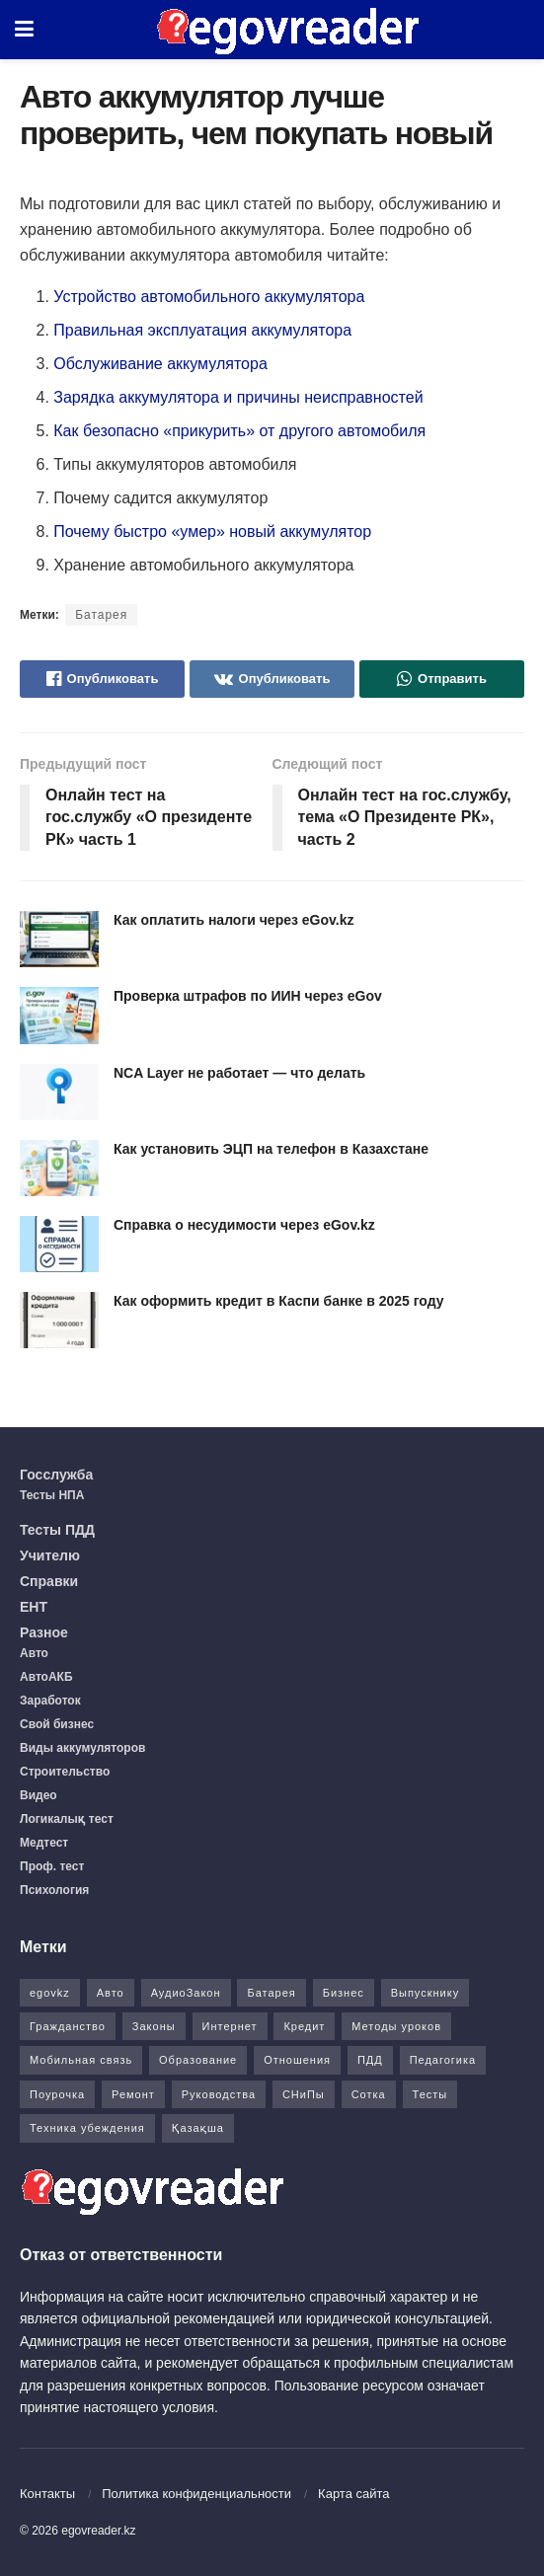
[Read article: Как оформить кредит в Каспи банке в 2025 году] (59, 1320)
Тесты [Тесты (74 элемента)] (430, 2094)
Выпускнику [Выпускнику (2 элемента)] (425, 1993)
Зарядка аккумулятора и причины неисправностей (238, 397)
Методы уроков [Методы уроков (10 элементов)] (396, 2026)
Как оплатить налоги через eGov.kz (233, 920)
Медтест (44, 1843)
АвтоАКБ (46, 1677)
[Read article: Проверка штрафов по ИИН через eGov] (59, 1015)
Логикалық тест (67, 1819)
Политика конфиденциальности (196, 2493)
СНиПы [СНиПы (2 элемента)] (303, 2094)
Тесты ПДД (57, 1530)
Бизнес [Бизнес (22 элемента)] (343, 1993)
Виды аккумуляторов (82, 1748)
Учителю (50, 1555)
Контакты (47, 2493)
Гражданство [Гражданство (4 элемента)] (68, 2026)
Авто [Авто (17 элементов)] (110, 1993)
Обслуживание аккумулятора (160, 363)
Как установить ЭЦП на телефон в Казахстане (271, 1149)
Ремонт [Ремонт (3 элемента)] (133, 2094)
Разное (44, 1632)
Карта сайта (353, 2493)
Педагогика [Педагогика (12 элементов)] (443, 2060)
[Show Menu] (24, 29)
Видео (38, 1795)
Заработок (50, 1700)
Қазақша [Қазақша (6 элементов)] (198, 2128)
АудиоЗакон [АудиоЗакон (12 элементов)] (186, 1993)
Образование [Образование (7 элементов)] (198, 2060)
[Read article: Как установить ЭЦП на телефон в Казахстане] (59, 1168)
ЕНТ (33, 1607)
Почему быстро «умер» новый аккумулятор (212, 531)
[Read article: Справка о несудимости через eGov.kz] (59, 1244)
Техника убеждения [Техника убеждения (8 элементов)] (87, 2128)
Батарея (101, 615)
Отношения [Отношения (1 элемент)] (297, 2060)
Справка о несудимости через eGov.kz (244, 1225)
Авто (34, 1653)
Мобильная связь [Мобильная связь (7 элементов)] (81, 2060)
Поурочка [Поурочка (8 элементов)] (57, 2094)
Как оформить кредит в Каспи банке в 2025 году (279, 1301)
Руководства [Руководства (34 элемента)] (219, 2094)
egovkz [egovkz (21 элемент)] (50, 1993)
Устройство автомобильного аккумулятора (211, 296)
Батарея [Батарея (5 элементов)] (271, 1993)
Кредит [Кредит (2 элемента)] (304, 2026)
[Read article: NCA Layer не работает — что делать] (59, 1092)
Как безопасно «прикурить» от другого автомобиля (239, 430)
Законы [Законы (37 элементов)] (154, 2026)
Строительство (65, 1772)
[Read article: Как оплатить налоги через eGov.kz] (59, 939)
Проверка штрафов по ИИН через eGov (248, 996)
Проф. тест (52, 1866)
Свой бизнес (57, 1724)
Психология (54, 1890)
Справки (49, 1581)
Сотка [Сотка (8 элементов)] (368, 2094)
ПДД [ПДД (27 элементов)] (370, 2060)
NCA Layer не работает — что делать (239, 1073)
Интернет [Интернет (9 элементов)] (230, 2026)
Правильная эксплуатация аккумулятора (202, 330)
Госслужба (56, 1474)
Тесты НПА (52, 1495)
